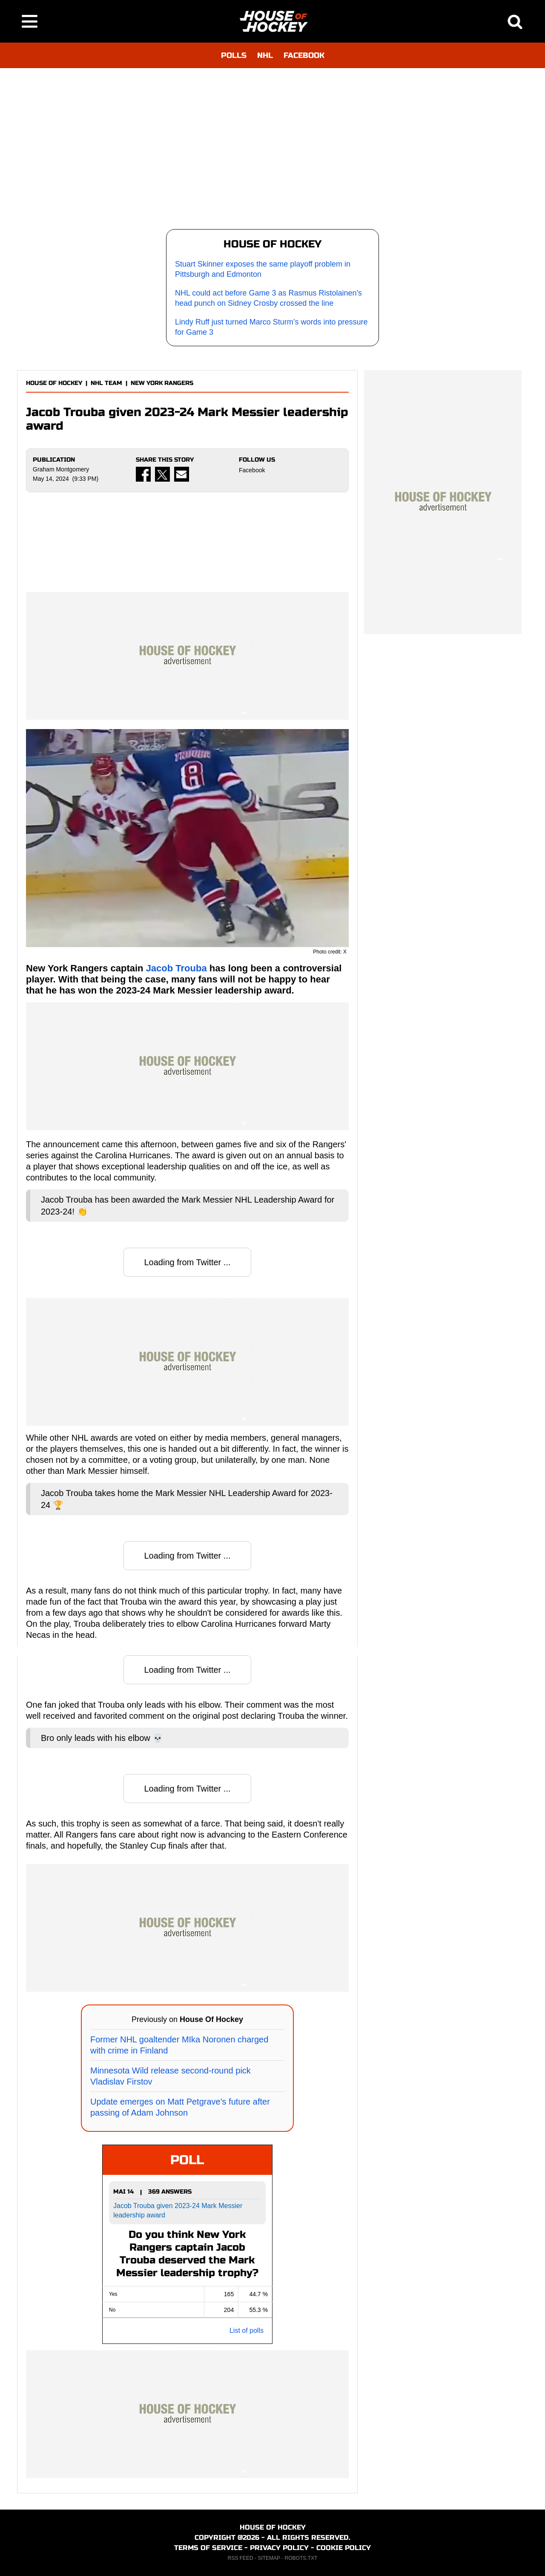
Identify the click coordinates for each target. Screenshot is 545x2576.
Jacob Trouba (176, 968)
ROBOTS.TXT (301, 2558)
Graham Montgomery (61, 469)
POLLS (234, 55)
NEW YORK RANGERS (162, 383)
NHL (265, 55)
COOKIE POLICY (343, 2548)
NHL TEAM (106, 383)
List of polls (246, 2330)
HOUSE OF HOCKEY (54, 383)
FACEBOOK (304, 55)
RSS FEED (240, 2558)
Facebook (252, 470)
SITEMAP (269, 2558)
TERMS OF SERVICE (208, 2548)
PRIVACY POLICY (279, 2548)
